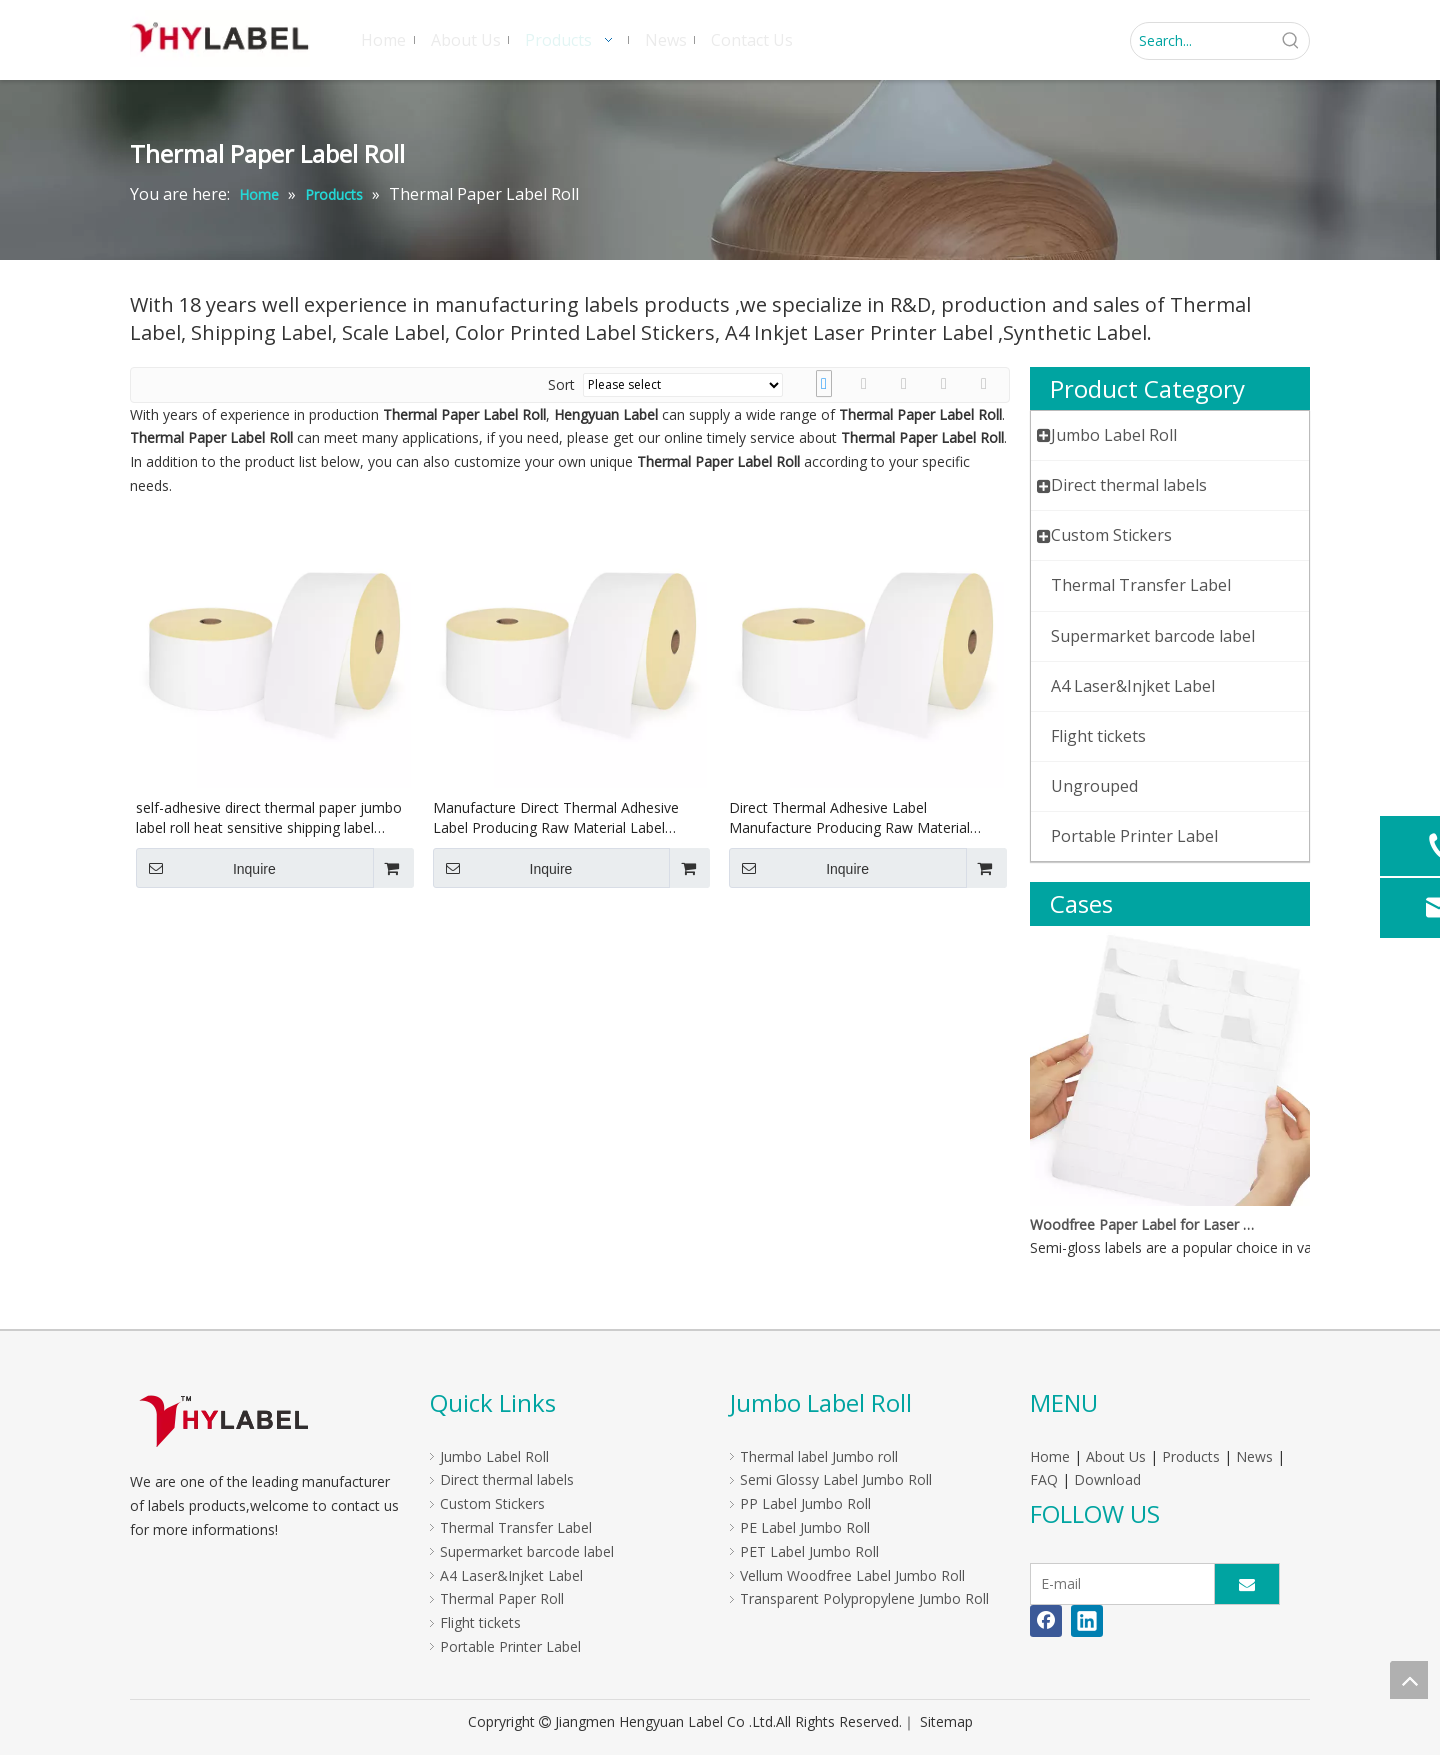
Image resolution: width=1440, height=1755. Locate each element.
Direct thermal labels (507, 1479)
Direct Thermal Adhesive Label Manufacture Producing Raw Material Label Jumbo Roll (849, 818)
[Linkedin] (1087, 1621)
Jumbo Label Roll (494, 1456)
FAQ (1044, 1479)
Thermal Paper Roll (502, 1598)
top (1409, 1680)
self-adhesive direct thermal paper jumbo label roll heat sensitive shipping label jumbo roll (269, 818)
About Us (1116, 1456)
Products (1191, 1456)
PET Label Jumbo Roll (809, 1551)
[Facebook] (1046, 1621)
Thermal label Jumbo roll (819, 1456)
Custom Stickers (492, 1503)
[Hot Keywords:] (1291, 41)
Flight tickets (480, 1622)
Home (1050, 1456)
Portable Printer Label (510, 1646)
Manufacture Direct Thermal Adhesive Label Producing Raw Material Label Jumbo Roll (556, 818)
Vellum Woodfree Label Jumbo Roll (852, 1575)
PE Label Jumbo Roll (805, 1527)
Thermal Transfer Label (516, 1527)
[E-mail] (1118, 1584)
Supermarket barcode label (527, 1551)
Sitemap (946, 1721)
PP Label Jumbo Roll (805, 1503)
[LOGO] (223, 1420)
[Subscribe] (1247, 1584)
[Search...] (1202, 41)
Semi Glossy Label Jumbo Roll (836, 1479)
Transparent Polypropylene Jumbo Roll (864, 1598)
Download (1107, 1479)
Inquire (206, 868)
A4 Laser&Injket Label (511, 1575)
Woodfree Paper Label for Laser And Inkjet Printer (1143, 1224)
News (1254, 1456)
